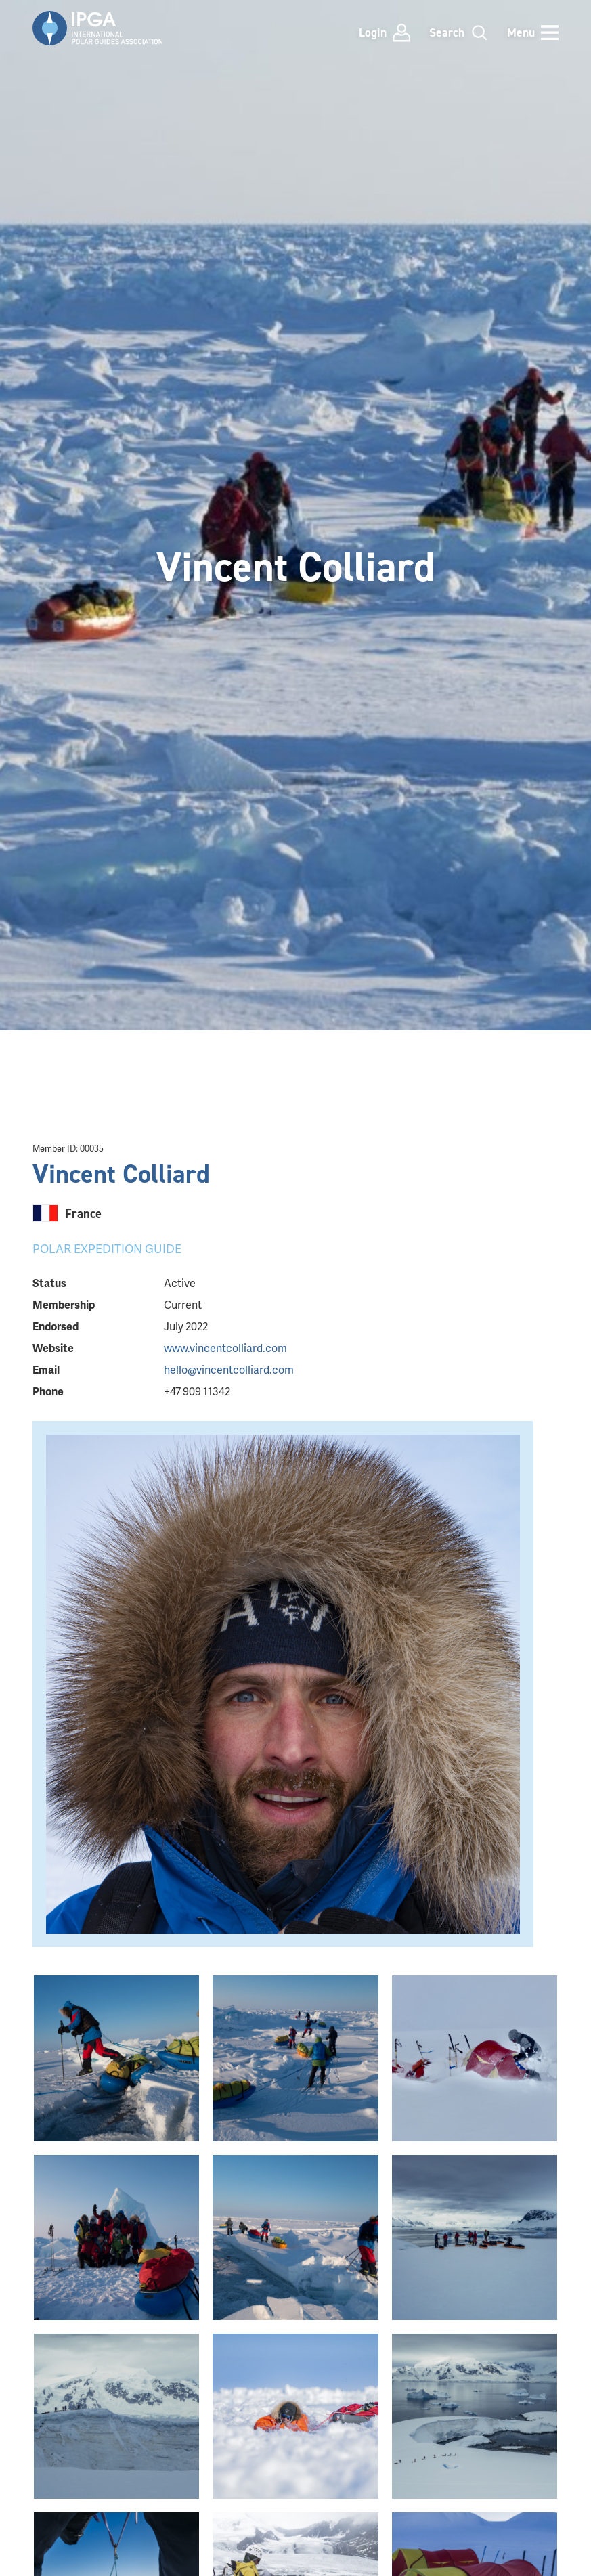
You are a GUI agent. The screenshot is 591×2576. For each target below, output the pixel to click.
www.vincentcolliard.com (225, 1347)
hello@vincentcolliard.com (229, 1369)
